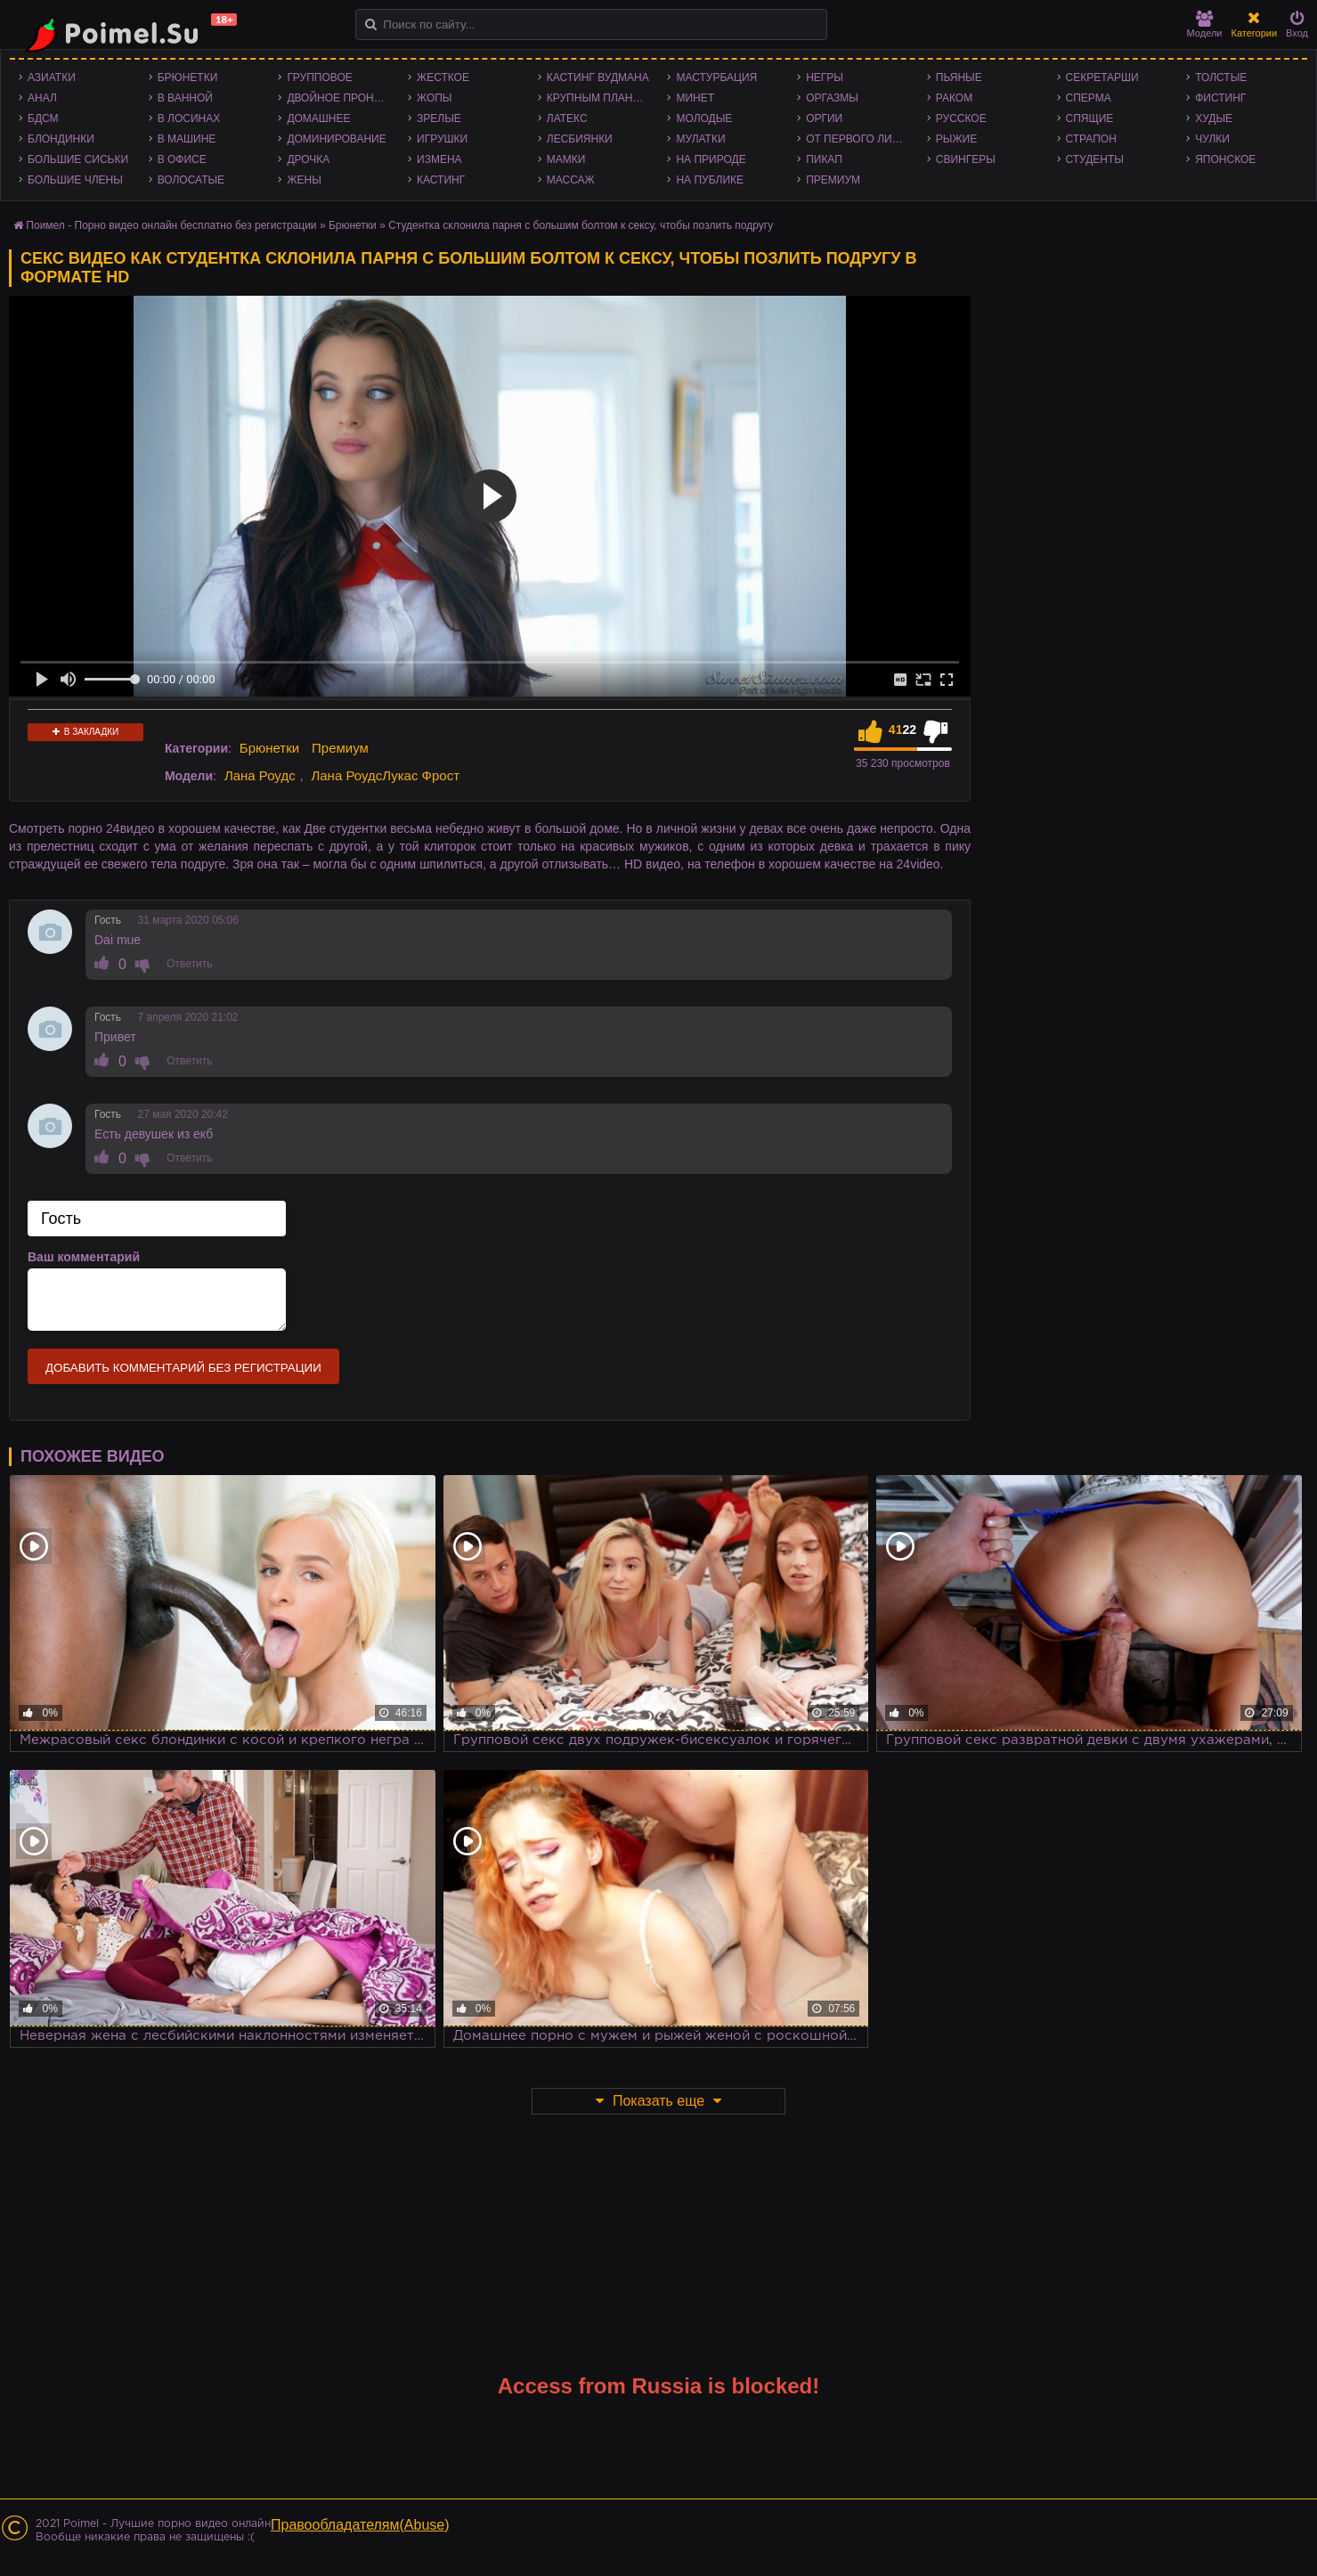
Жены (304, 180)
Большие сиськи (78, 159)
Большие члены (75, 180)
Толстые (1221, 77)
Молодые (704, 118)
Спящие (1090, 118)
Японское (1225, 159)
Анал (42, 98)
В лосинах (189, 118)
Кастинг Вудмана (598, 77)
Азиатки (52, 77)
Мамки (566, 159)
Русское (961, 118)
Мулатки (700, 139)
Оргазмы (832, 98)
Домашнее (318, 118)
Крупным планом (598, 98)
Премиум (833, 180)
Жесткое (443, 77)
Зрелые (439, 118)
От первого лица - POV (862, 139)
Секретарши (1102, 77)
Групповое (319, 77)
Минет (695, 98)
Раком (954, 98)
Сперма (1088, 98)
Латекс (567, 118)
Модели (1205, 24)
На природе (710, 159)
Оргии (824, 118)
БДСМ (43, 118)
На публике (710, 180)
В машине (187, 139)
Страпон (1091, 139)
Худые (1213, 118)
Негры (824, 77)
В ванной (185, 98)
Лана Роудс (260, 775)
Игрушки (442, 139)
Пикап (824, 159)
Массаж (571, 180)
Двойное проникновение (343, 98)
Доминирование (336, 139)
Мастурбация (716, 77)
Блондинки (61, 139)
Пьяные (959, 77)
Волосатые (191, 180)
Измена (439, 159)
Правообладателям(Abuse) (360, 2524)
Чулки (1212, 139)
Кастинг (441, 180)
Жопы (434, 98)
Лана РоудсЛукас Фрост (385, 775)
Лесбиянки (580, 139)
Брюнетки (188, 77)
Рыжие (956, 139)
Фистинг (1220, 98)
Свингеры (966, 159)
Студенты (1095, 159)
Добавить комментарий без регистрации (183, 1367)
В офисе (182, 159)
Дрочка (308, 159)
